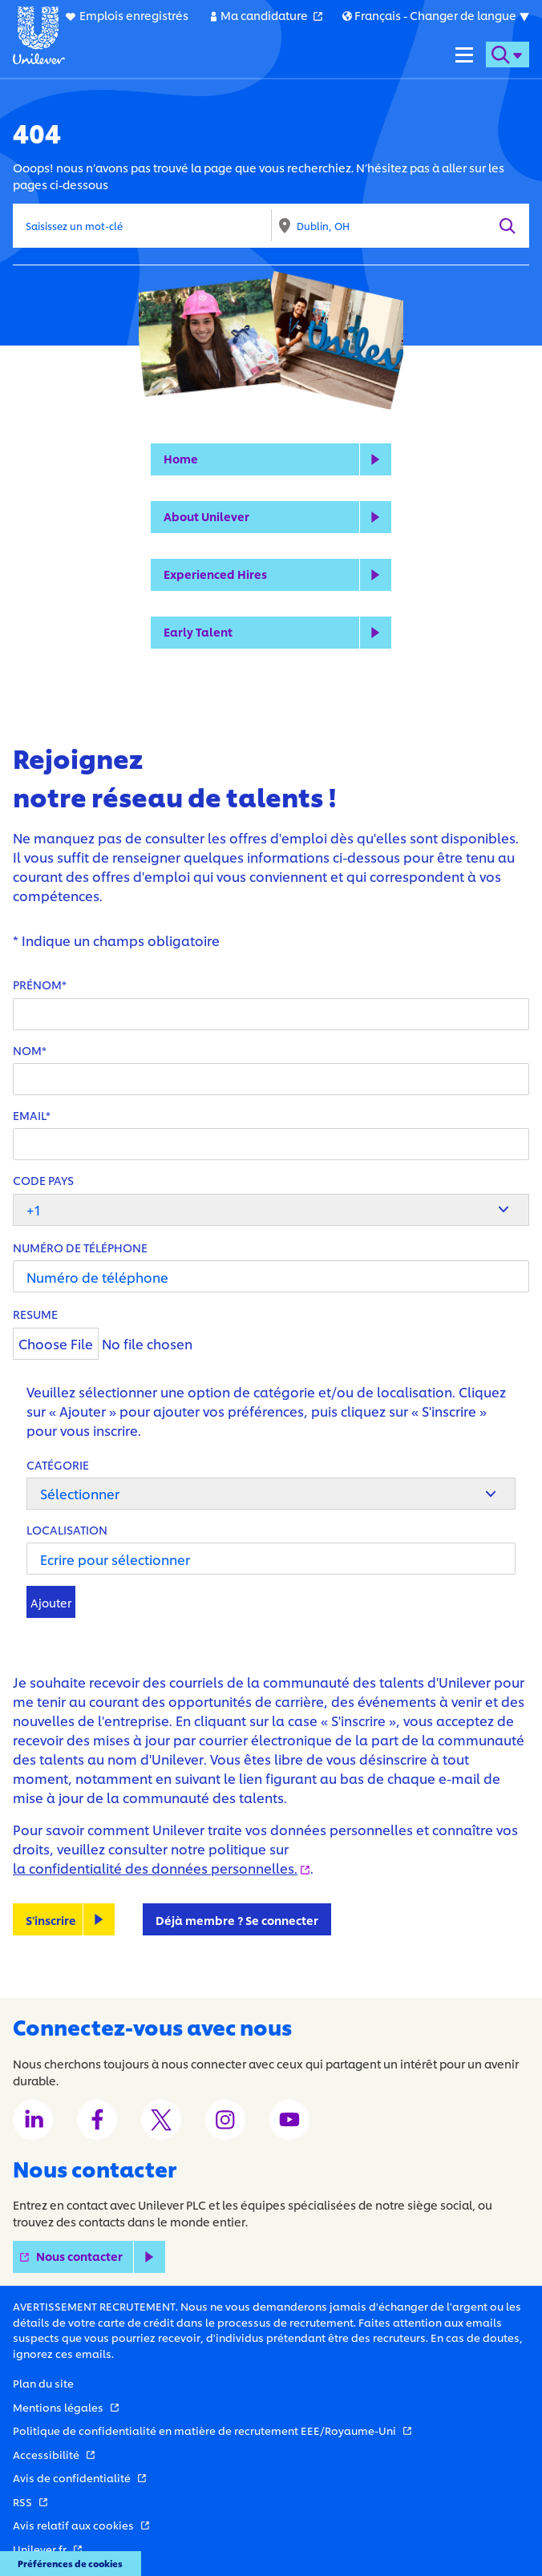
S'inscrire (51, 1919)
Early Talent (198, 631)
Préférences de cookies (70, 2563)
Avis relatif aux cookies (81, 2524)
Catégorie (57, 1464)
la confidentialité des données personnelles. (161, 1867)
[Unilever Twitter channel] (161, 2120)
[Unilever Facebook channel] (97, 2120)
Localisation (66, 1529)
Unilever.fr (47, 2549)
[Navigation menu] (464, 54)
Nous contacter (100, 2256)
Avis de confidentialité (79, 2477)
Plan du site (43, 2383)
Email (29, 1114)
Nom (27, 1049)
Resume (35, 1313)
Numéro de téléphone (80, 1247)
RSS (30, 2501)
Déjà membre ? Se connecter (237, 1919)
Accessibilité (54, 2454)
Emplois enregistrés (133, 14)
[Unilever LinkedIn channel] (33, 2120)
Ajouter (50, 1602)
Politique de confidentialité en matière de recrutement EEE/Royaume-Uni (212, 2430)
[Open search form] (507, 54)
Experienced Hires (215, 573)
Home (181, 458)
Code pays (43, 1179)
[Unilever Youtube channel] (289, 2120)
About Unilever (206, 516)
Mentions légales (66, 2407)
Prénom (37, 984)
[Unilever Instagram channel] (225, 2120)
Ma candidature (271, 14)
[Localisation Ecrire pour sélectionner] (271, 1559)
